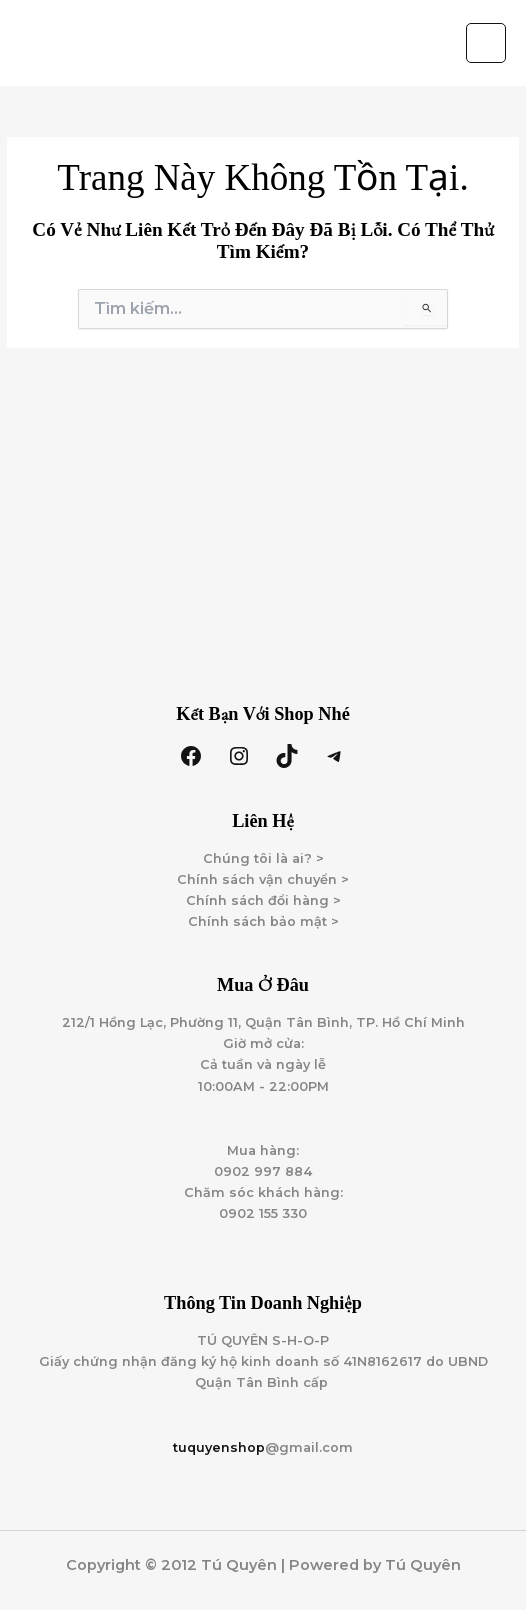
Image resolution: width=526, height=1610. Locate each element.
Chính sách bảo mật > (263, 921)
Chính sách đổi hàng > (263, 900)
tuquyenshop (219, 1447)
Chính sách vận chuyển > (263, 879)
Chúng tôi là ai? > (263, 858)
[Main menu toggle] (486, 43)
